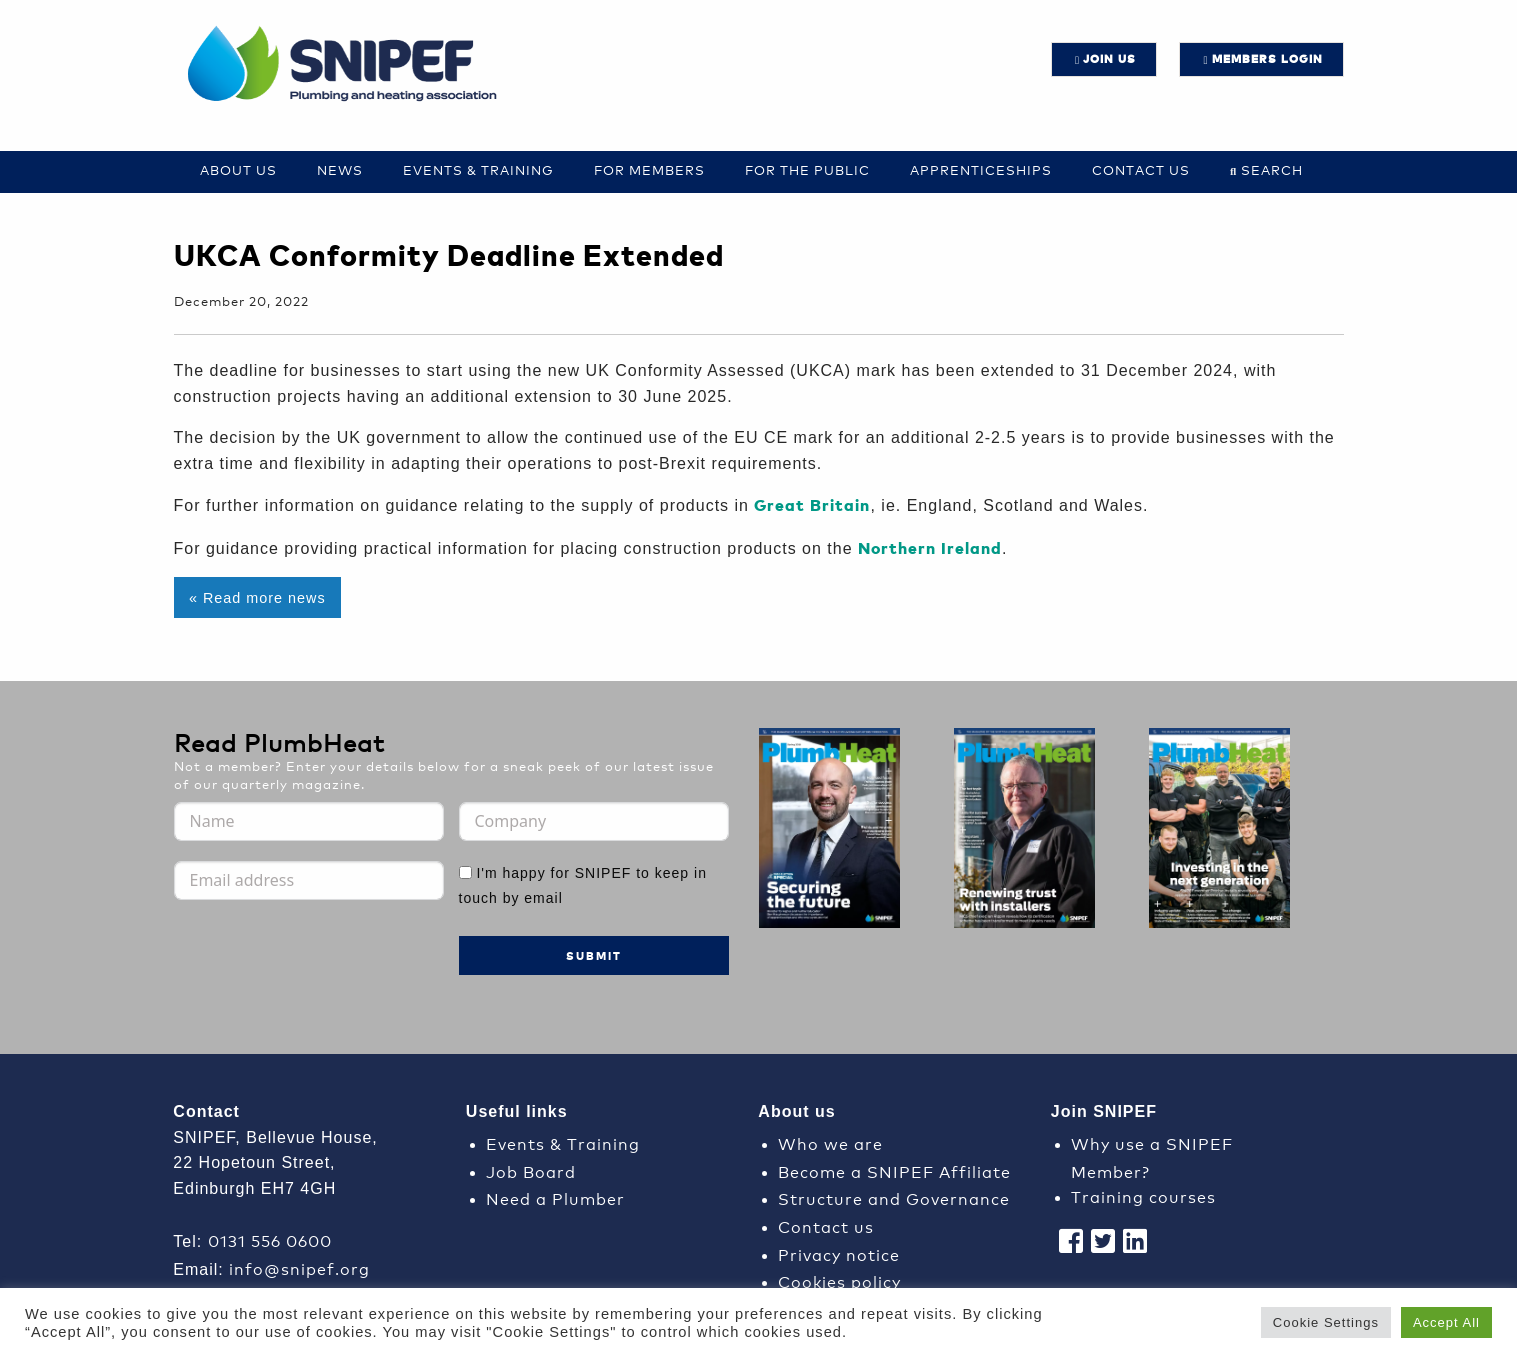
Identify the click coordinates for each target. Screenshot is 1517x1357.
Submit (594, 955)
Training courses (1143, 1195)
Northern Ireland (930, 547)
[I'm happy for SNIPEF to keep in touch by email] (465, 872)
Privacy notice (839, 1253)
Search (1272, 169)
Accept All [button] (1446, 1322)
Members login (1267, 58)
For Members (649, 169)
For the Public (807, 169)
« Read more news (257, 598)
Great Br (792, 504)
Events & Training (478, 169)
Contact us (1141, 169)
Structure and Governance (894, 1197)
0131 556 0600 (270, 1239)
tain (852, 504)
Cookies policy (839, 1280)
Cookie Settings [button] (1326, 1322)
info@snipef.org (299, 1267)
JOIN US (1109, 58)
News (340, 169)
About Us (238, 169)
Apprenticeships (981, 169)
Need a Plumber (555, 1197)
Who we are (830, 1142)
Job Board (531, 1170)
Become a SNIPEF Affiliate (894, 1170)
